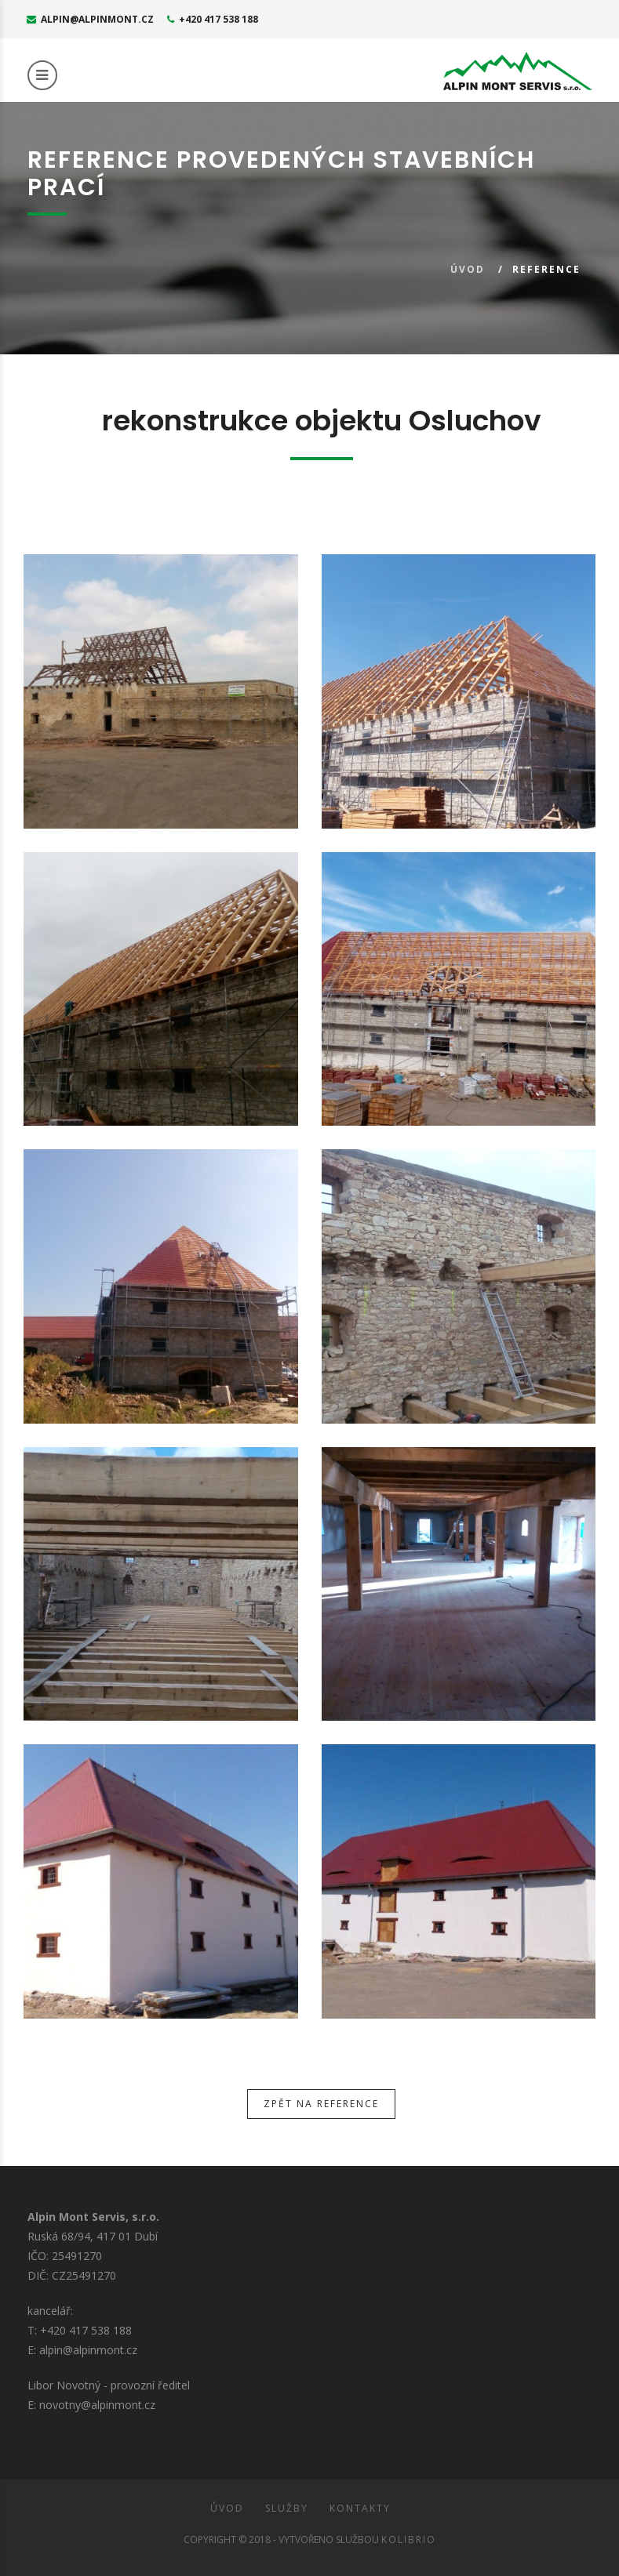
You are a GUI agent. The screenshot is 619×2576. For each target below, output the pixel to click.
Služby (286, 2508)
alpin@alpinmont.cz (90, 19)
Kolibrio (408, 2539)
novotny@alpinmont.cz (97, 2404)
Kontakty (360, 2508)
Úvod (467, 269)
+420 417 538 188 (212, 19)
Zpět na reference (321, 2103)
